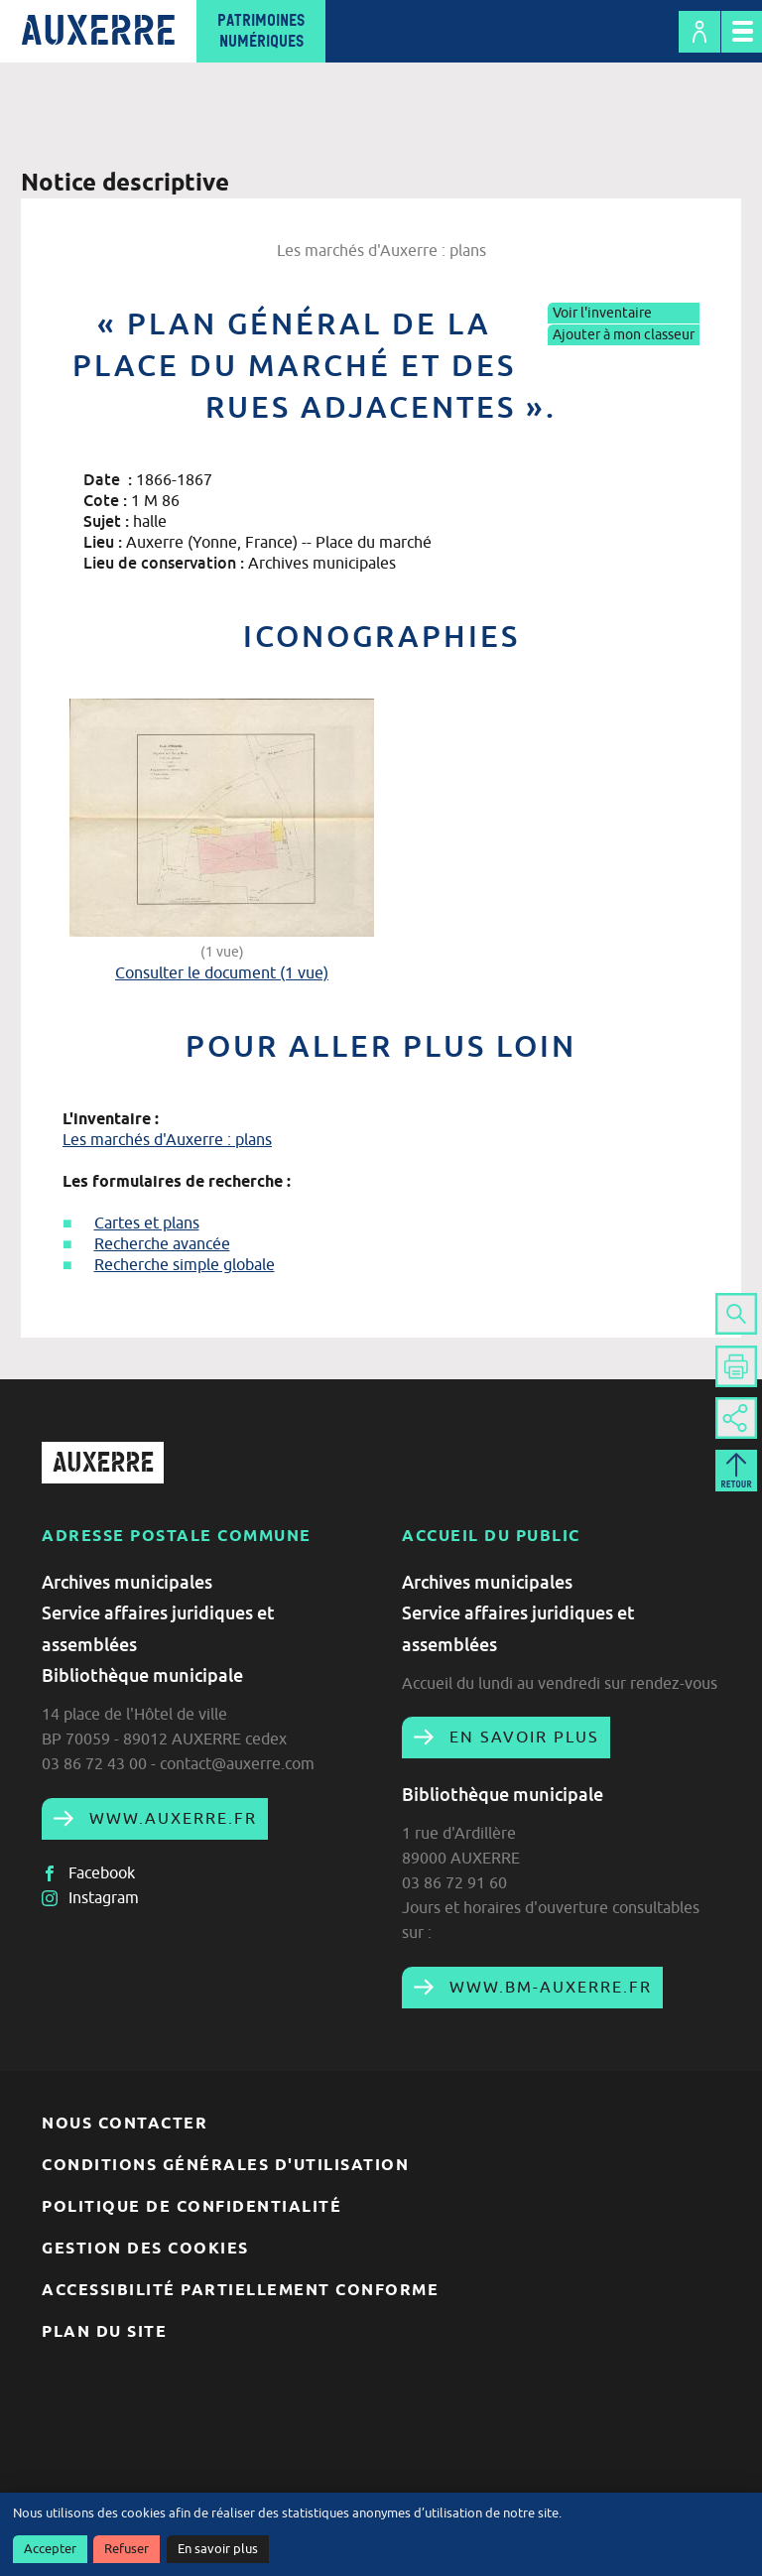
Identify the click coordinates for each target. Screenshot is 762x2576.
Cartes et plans (146, 1222)
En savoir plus (218, 2548)
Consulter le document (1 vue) (221, 972)
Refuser (126, 2548)
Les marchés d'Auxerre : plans (167, 1139)
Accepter (50, 2548)
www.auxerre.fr (170, 1818)
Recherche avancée (162, 1243)
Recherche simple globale (184, 1264)
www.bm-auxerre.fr (548, 1987)
